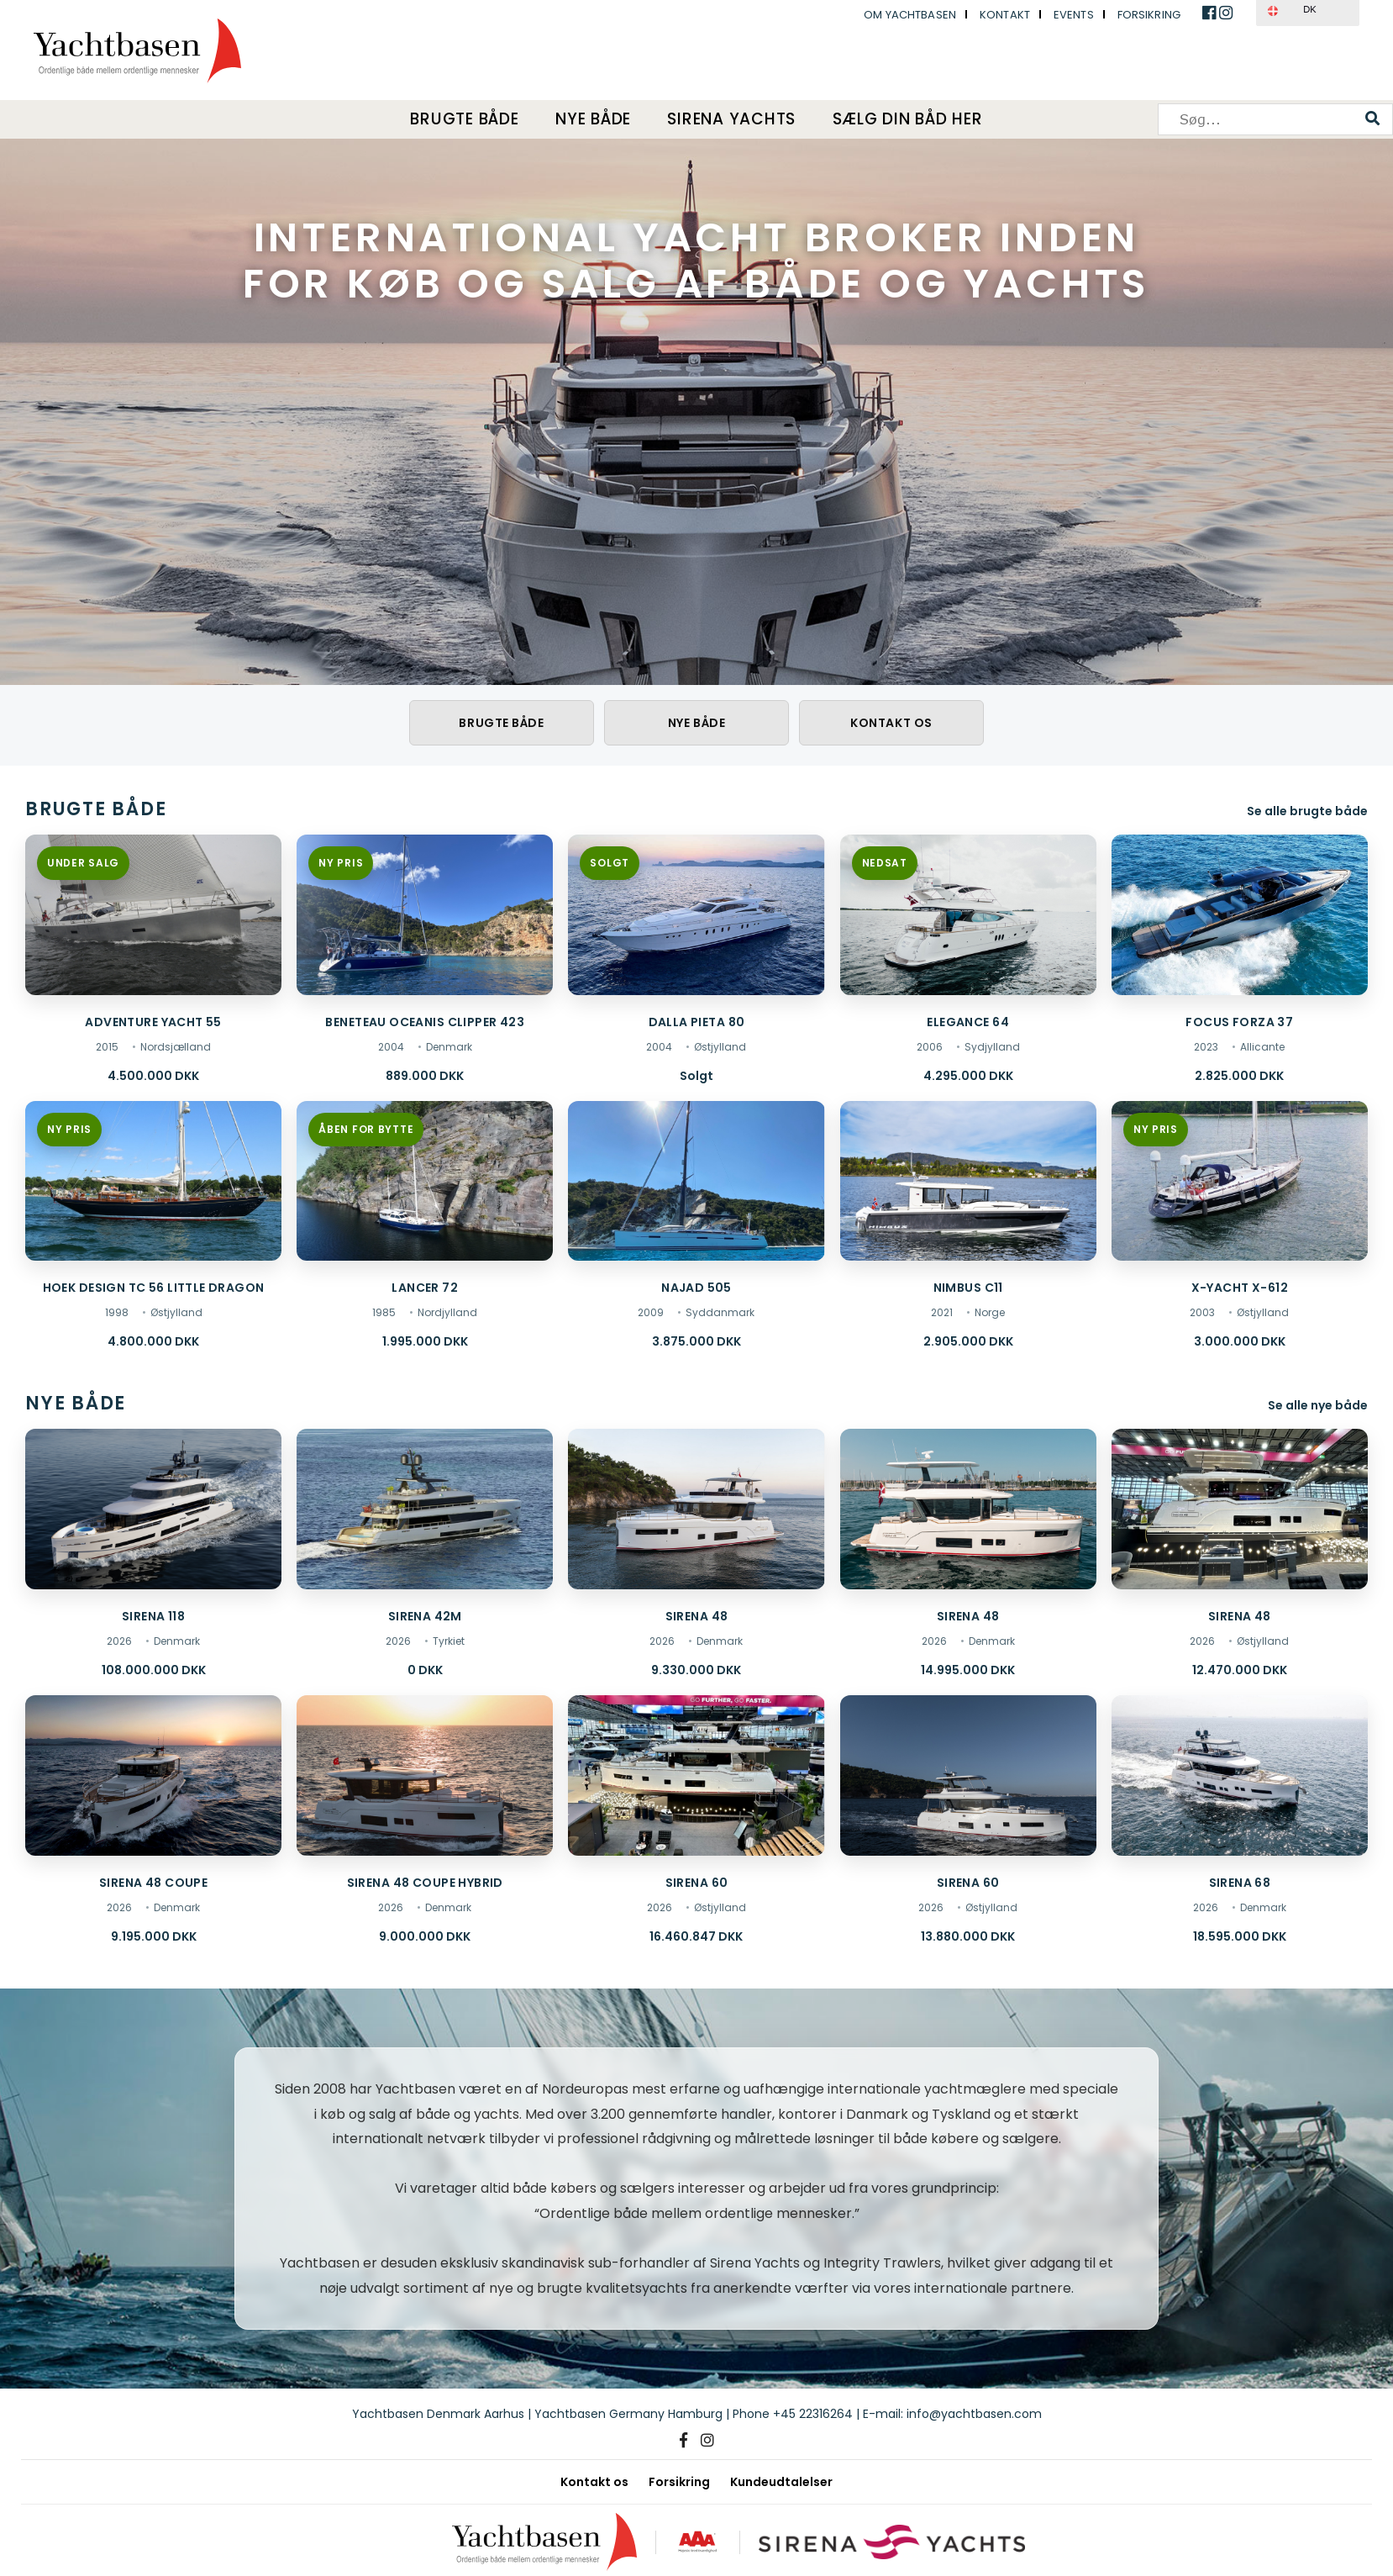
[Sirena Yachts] (894, 2542)
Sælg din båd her (911, 119)
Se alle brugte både (1307, 811)
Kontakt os (891, 722)
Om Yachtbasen (910, 15)
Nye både (593, 119)
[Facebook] (683, 2441)
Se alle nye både (1318, 1406)
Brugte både (461, 119)
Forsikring (1148, 15)
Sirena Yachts (733, 119)
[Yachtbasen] (540, 2542)
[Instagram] (707, 2441)
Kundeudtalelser (781, 2481)
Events (1074, 15)
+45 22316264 (813, 2413)
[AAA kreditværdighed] (696, 2542)
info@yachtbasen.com (974, 2413)
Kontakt (1005, 15)
